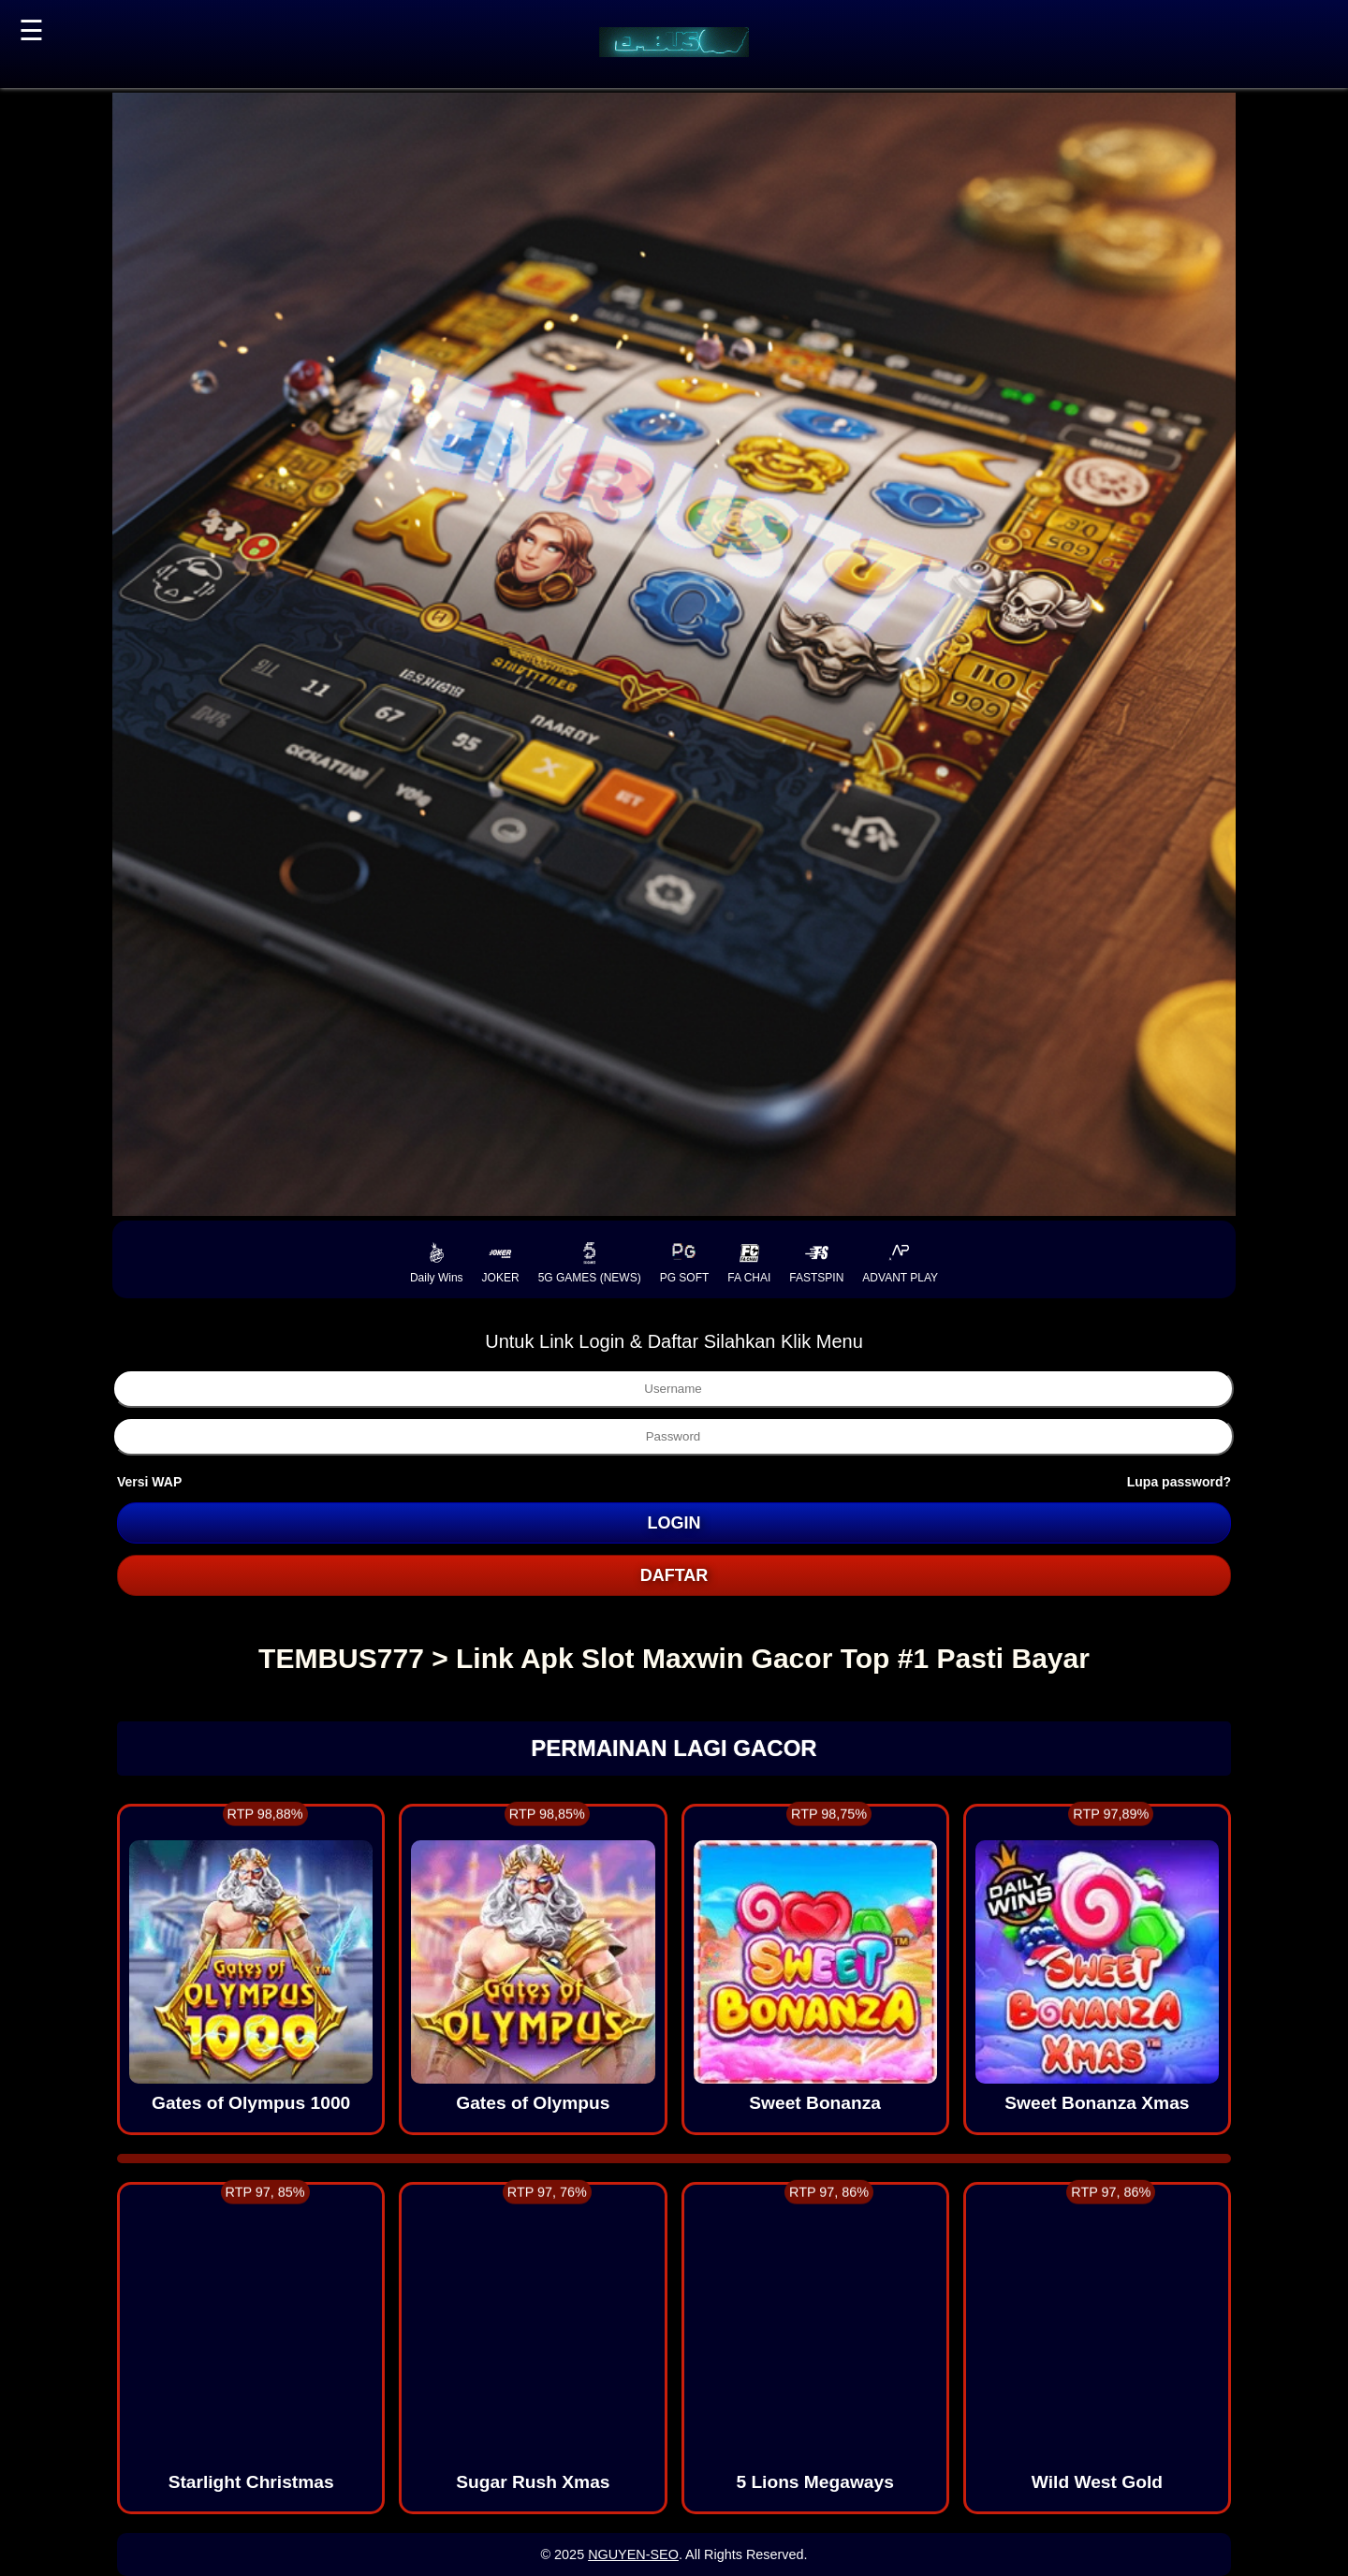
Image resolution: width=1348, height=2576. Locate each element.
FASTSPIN (816, 1262)
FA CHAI (748, 1262)
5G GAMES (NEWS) (589, 1262)
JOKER (501, 1262)
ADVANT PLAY (900, 1262)
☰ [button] (31, 30)
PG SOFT (685, 1262)
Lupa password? (1179, 1481)
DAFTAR (674, 1575)
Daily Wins (436, 1262)
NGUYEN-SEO (633, 2554)
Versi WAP (149, 1481)
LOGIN (674, 1523)
